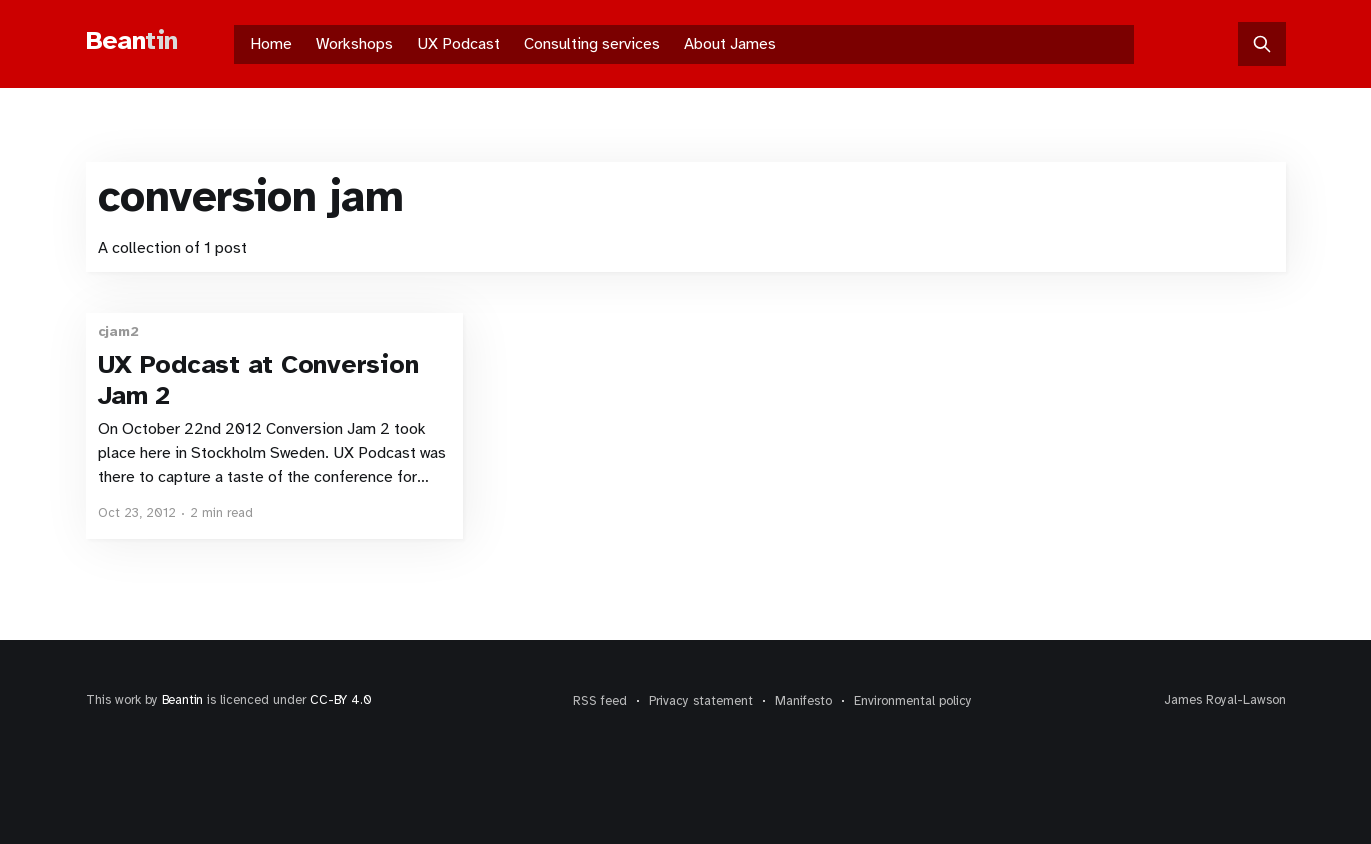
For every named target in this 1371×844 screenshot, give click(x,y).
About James (730, 44)
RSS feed (600, 701)
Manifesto (803, 701)
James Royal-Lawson (1225, 700)
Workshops (354, 44)
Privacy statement (701, 701)
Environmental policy (913, 701)
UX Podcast (458, 44)
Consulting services (592, 44)
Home (271, 44)
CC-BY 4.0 (340, 700)
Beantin (183, 700)
